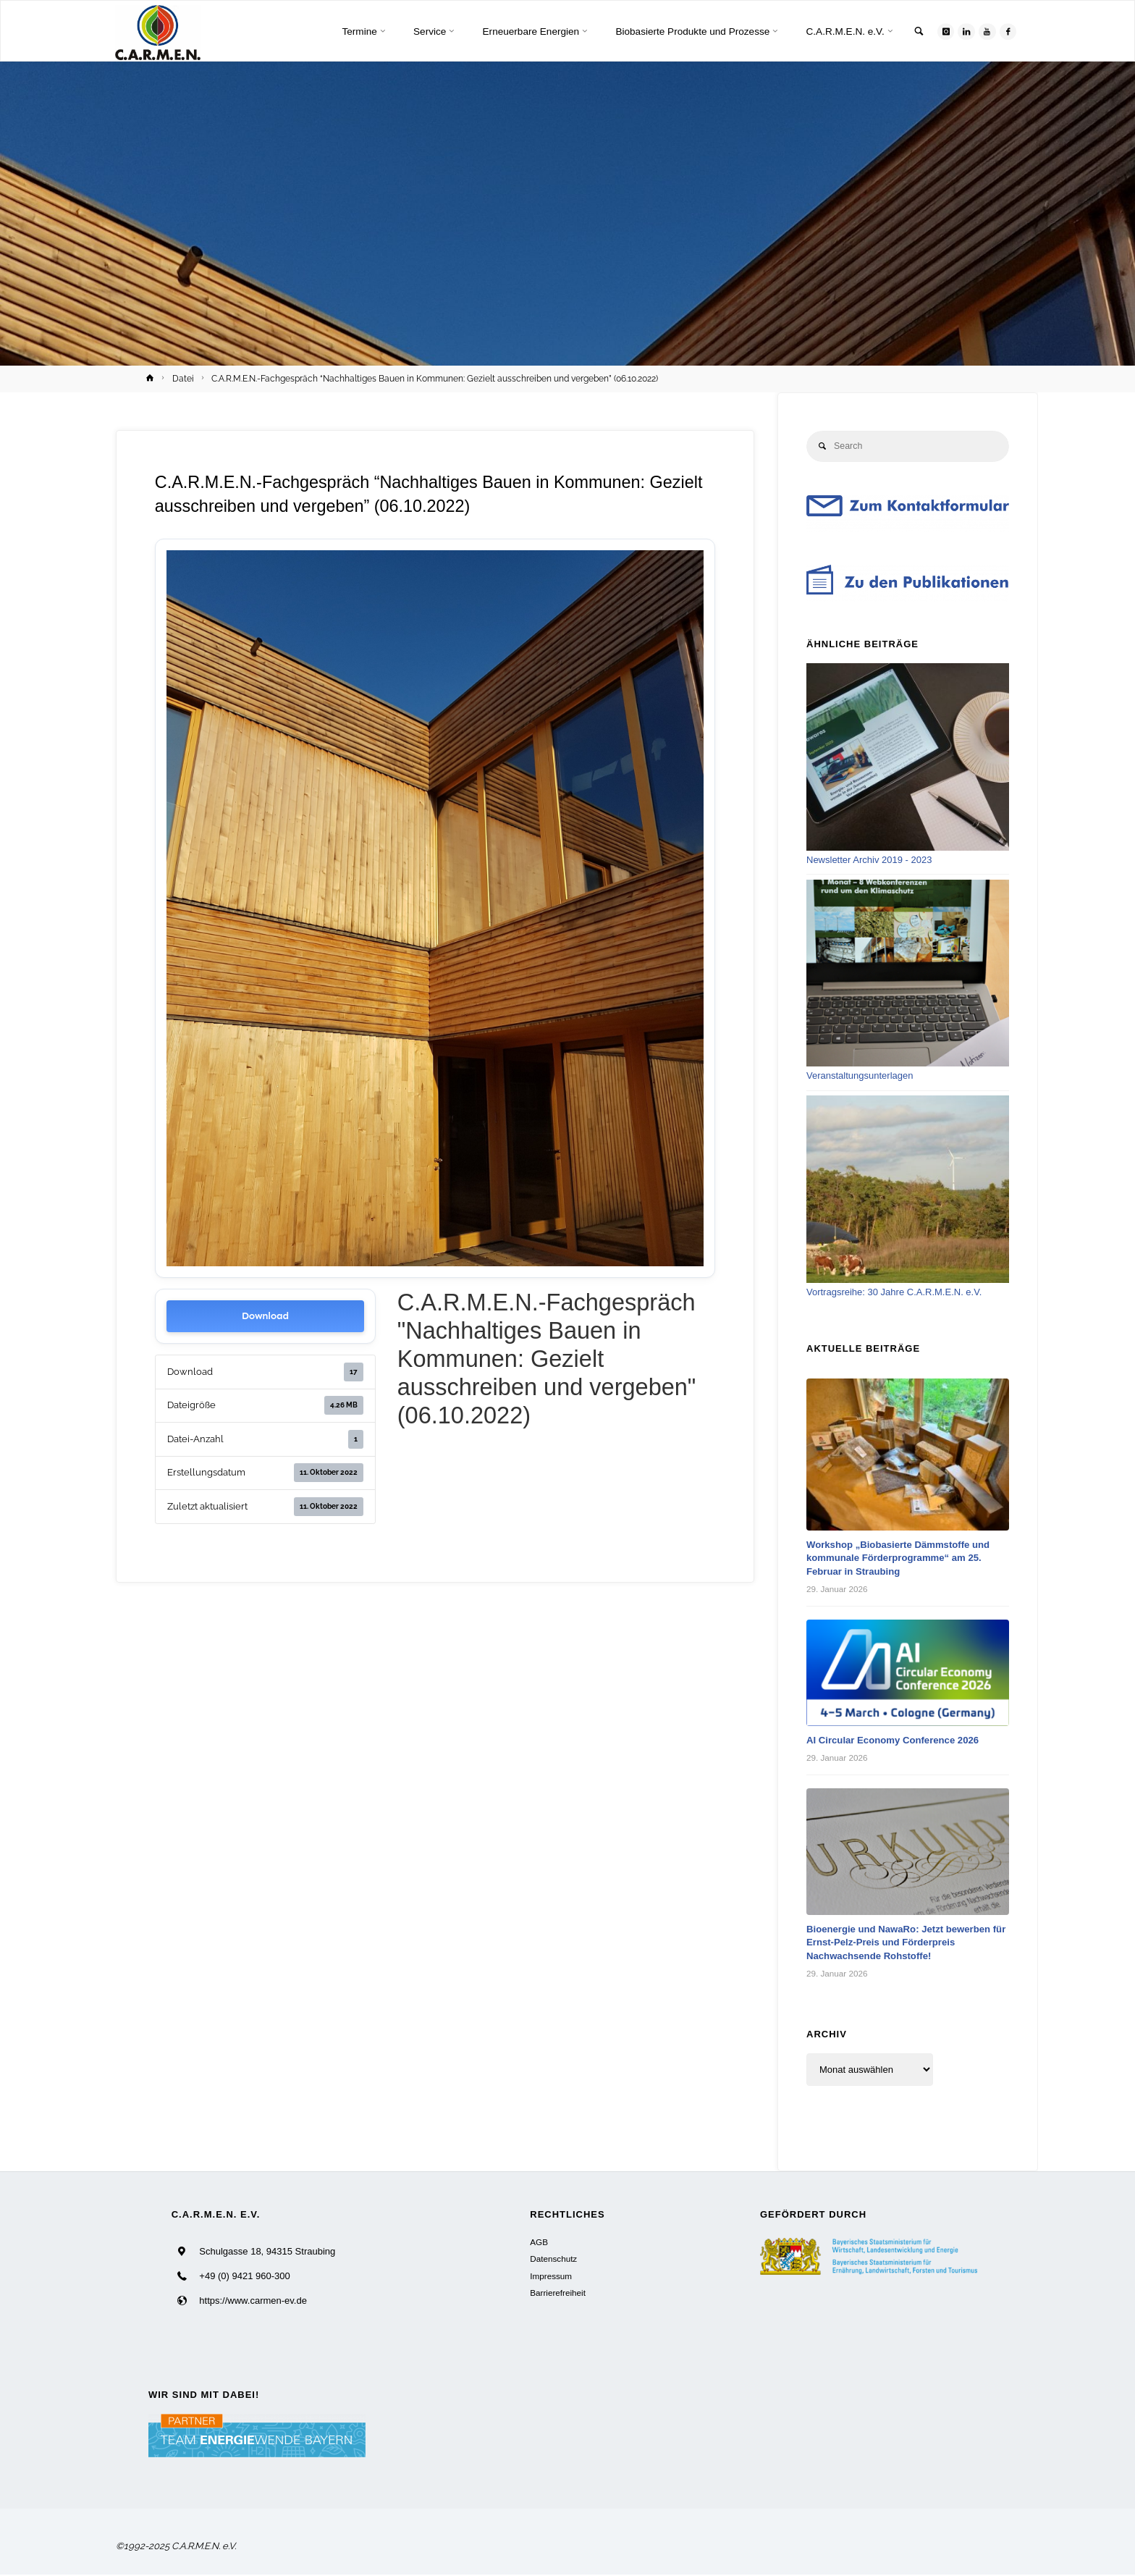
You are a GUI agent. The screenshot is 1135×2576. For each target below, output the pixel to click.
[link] (913, 32)
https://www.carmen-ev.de (253, 2302)
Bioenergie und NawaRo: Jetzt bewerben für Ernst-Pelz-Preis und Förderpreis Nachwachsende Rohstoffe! (906, 1943)
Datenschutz (553, 2260)
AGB (539, 2243)
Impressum (551, 2277)
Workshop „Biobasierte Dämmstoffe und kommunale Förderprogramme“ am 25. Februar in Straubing (905, 1559)
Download (265, 1316)
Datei (183, 379)
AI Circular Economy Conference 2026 (900, 1742)
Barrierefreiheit (558, 2294)
